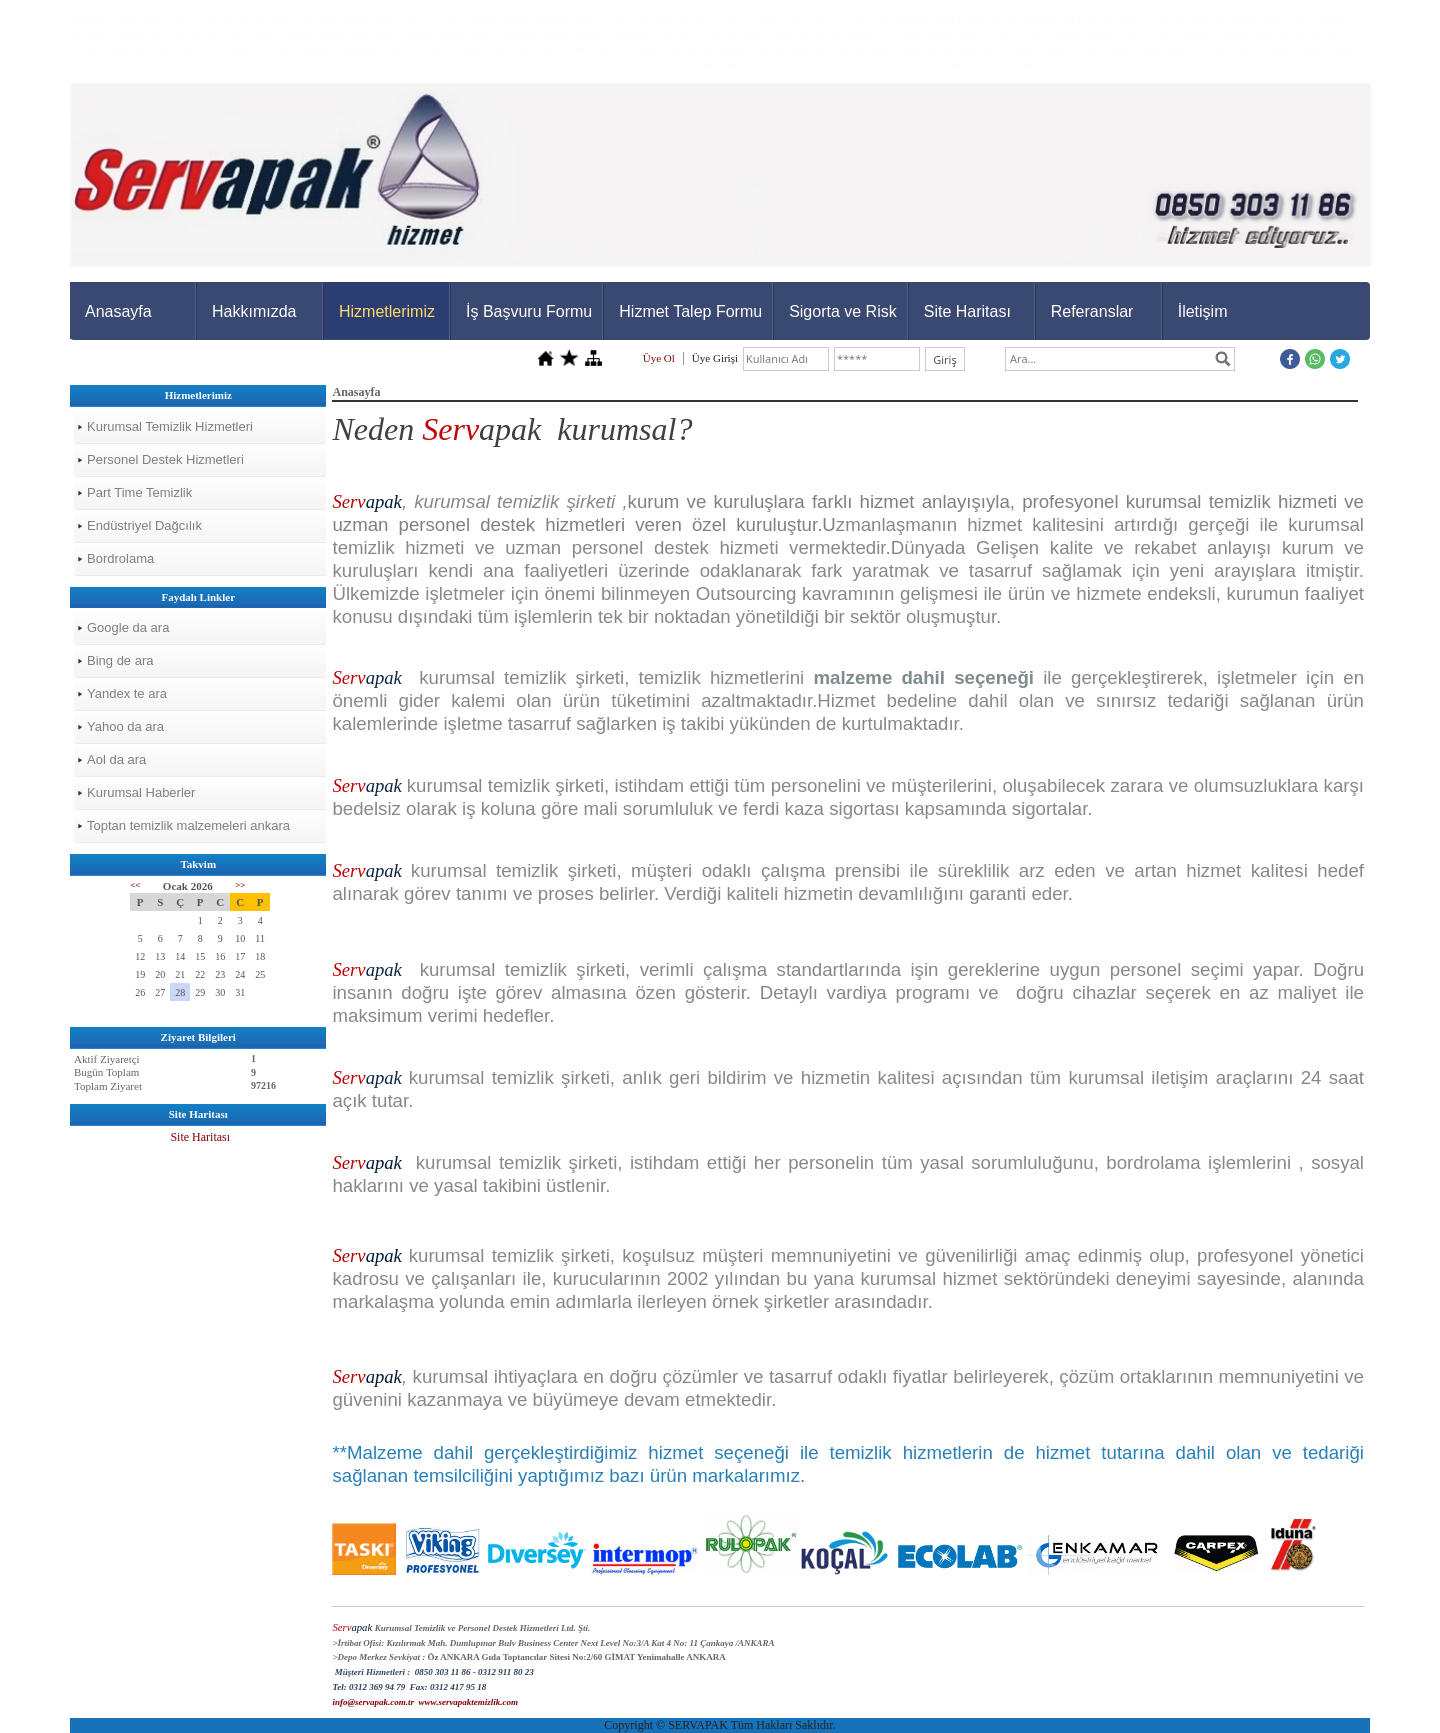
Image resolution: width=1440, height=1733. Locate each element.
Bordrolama (120, 558)
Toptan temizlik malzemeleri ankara (188, 825)
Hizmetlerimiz (387, 311)
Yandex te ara (127, 693)
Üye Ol (659, 358)
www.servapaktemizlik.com (468, 1702)
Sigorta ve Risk (843, 311)
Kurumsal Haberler (141, 792)
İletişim (1203, 311)
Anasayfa (118, 311)
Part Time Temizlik (139, 492)
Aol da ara (116, 759)
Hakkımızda (254, 311)
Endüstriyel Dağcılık (144, 525)
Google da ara (128, 627)
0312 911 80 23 (506, 1672)
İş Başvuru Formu (529, 311)
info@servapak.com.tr (372, 1702)
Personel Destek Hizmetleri (165, 459)
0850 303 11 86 (443, 1672)
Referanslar (1092, 311)
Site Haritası (967, 311)
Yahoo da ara (125, 726)
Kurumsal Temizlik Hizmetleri (170, 426)
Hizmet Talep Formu (690, 311)
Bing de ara (120, 660)
